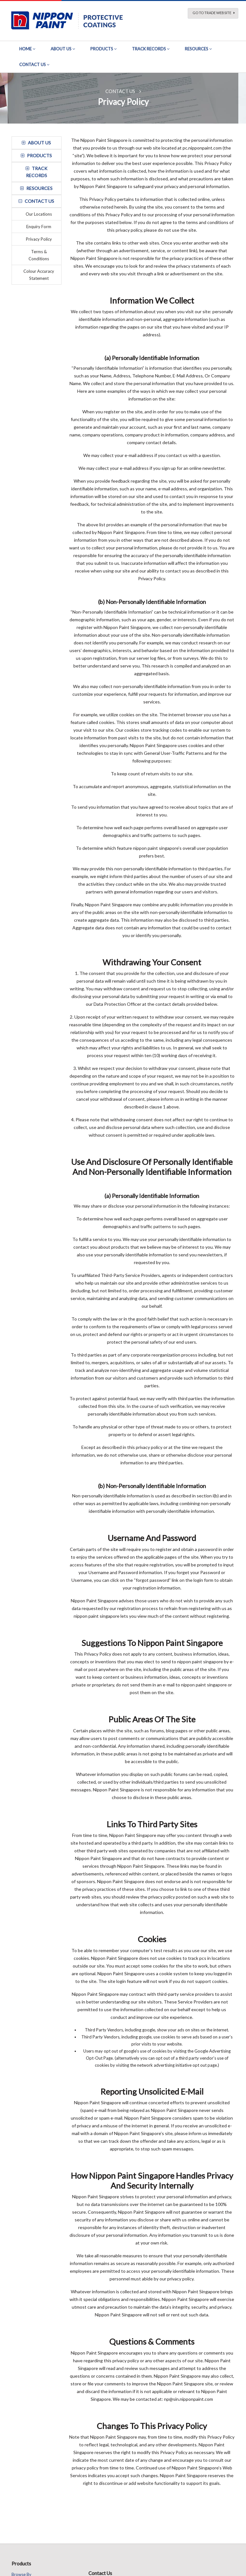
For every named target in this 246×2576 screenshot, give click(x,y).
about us (36, 142)
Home (25, 48)
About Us (61, 48)
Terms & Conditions (39, 255)
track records (36, 172)
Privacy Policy (39, 239)
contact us (36, 201)
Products (101, 48)
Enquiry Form (38, 226)
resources (36, 188)
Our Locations (39, 214)
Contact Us (32, 64)
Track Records (149, 48)
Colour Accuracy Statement (38, 275)
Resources (196, 48)
